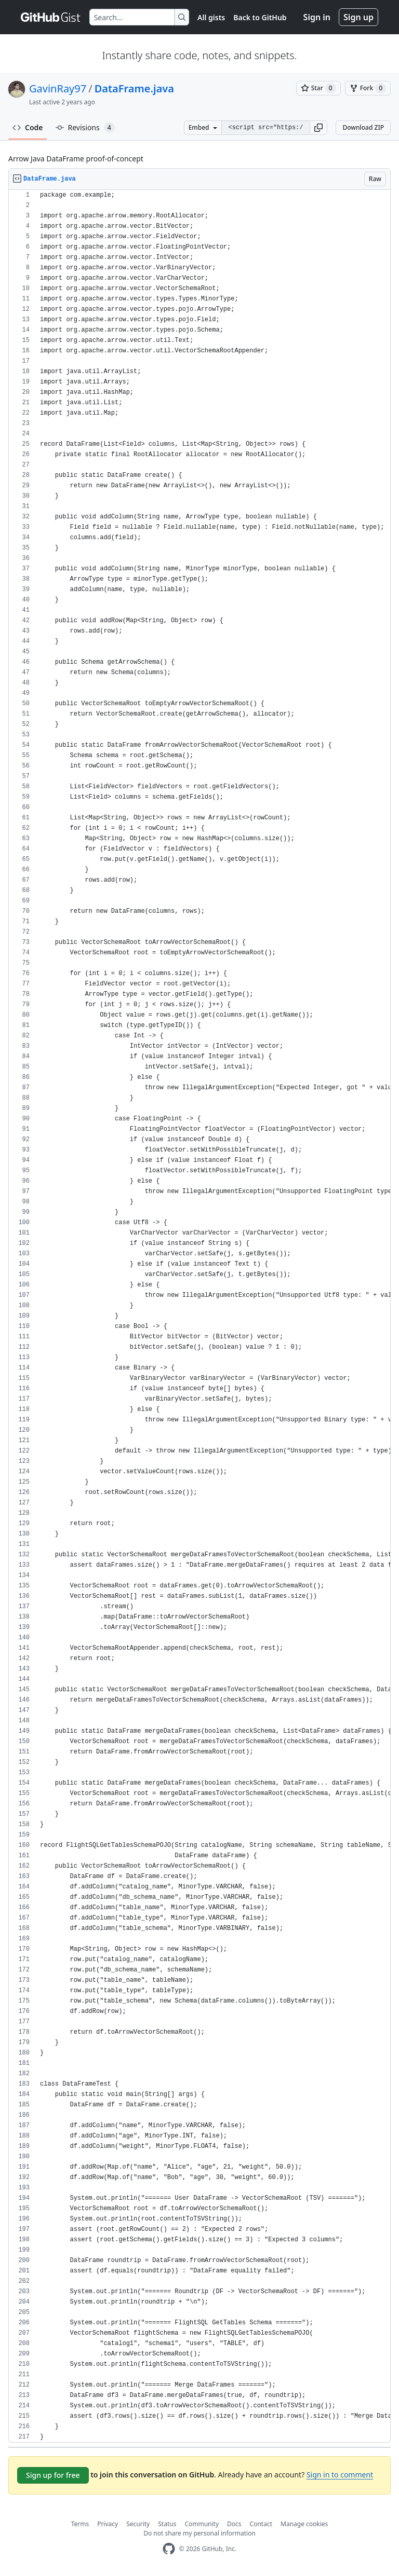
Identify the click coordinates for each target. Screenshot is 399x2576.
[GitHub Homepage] (169, 2548)
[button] (318, 127)
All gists (211, 17)
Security (138, 2523)
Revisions (85, 127)
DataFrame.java (134, 88)
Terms (80, 2523)
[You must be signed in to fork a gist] (368, 88)
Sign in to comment (340, 2474)
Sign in (316, 17)
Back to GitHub (259, 17)
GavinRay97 (57, 88)
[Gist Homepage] (51, 17)
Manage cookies (304, 2523)
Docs (234, 2523)
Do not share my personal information (199, 2533)
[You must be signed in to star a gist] (318, 88)
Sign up (358, 17)
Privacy (107, 2523)
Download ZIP (363, 127)
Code (27, 127)
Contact (261, 2523)
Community (201, 2523)
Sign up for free (53, 2475)
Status (167, 2523)
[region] (199, 1316)
